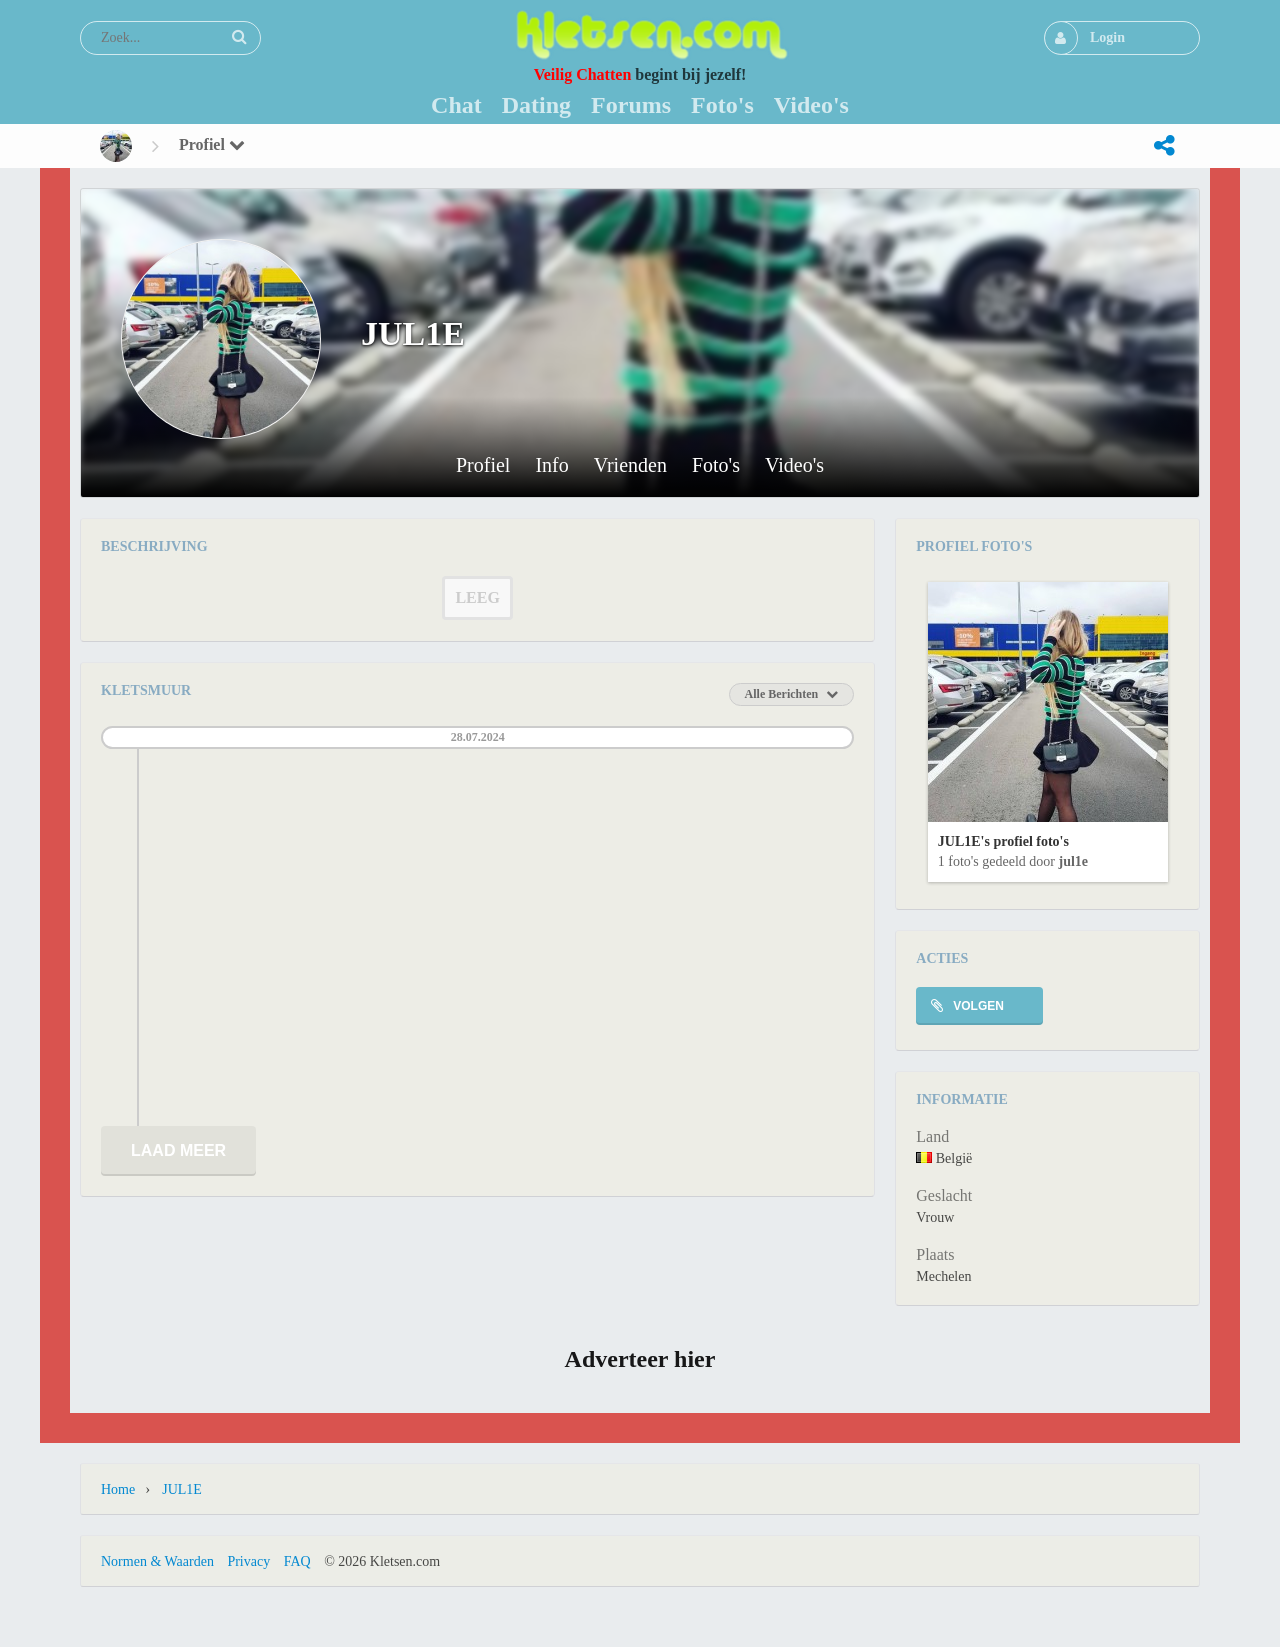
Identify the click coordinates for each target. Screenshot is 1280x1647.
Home (118, 1489)
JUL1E (1073, 861)
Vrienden (630, 465)
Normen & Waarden (157, 1561)
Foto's (716, 465)
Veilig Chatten (583, 74)
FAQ (297, 1561)
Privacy (248, 1561)
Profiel (212, 144)
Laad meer (178, 1150)
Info (551, 465)
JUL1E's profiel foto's (1003, 841)
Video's (794, 465)
